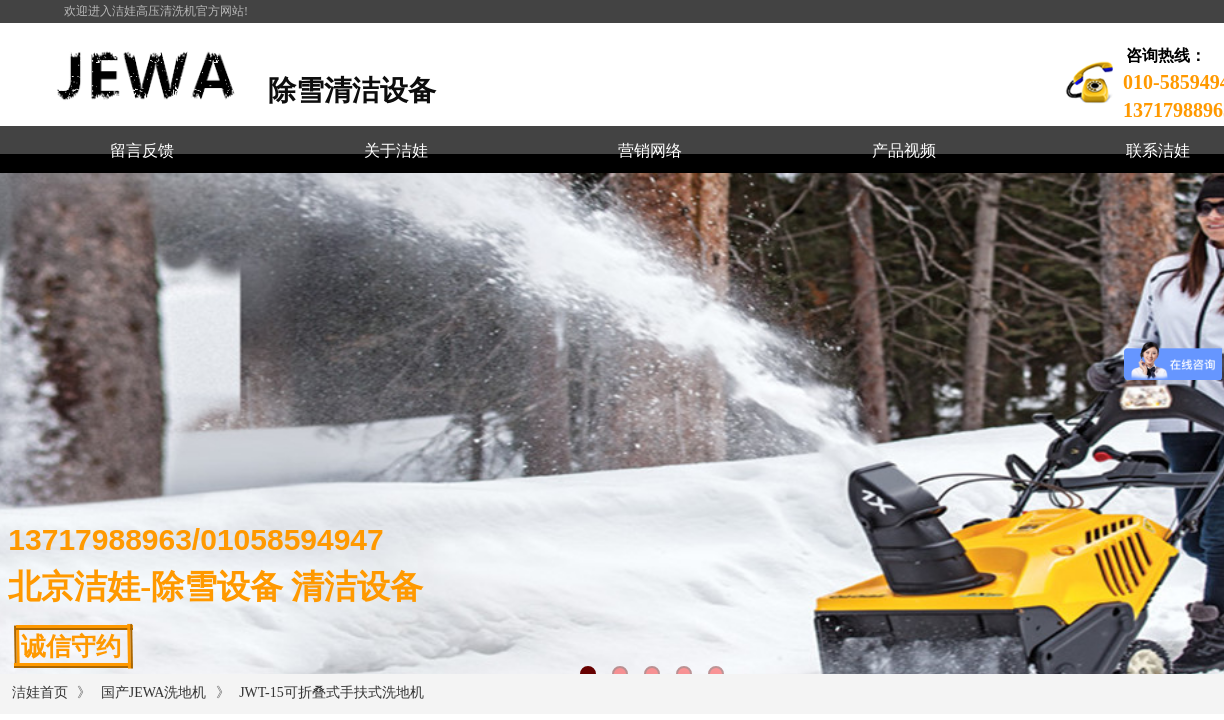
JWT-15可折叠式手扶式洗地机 (331, 692)
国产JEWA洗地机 (154, 692)
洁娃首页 (40, 692)
